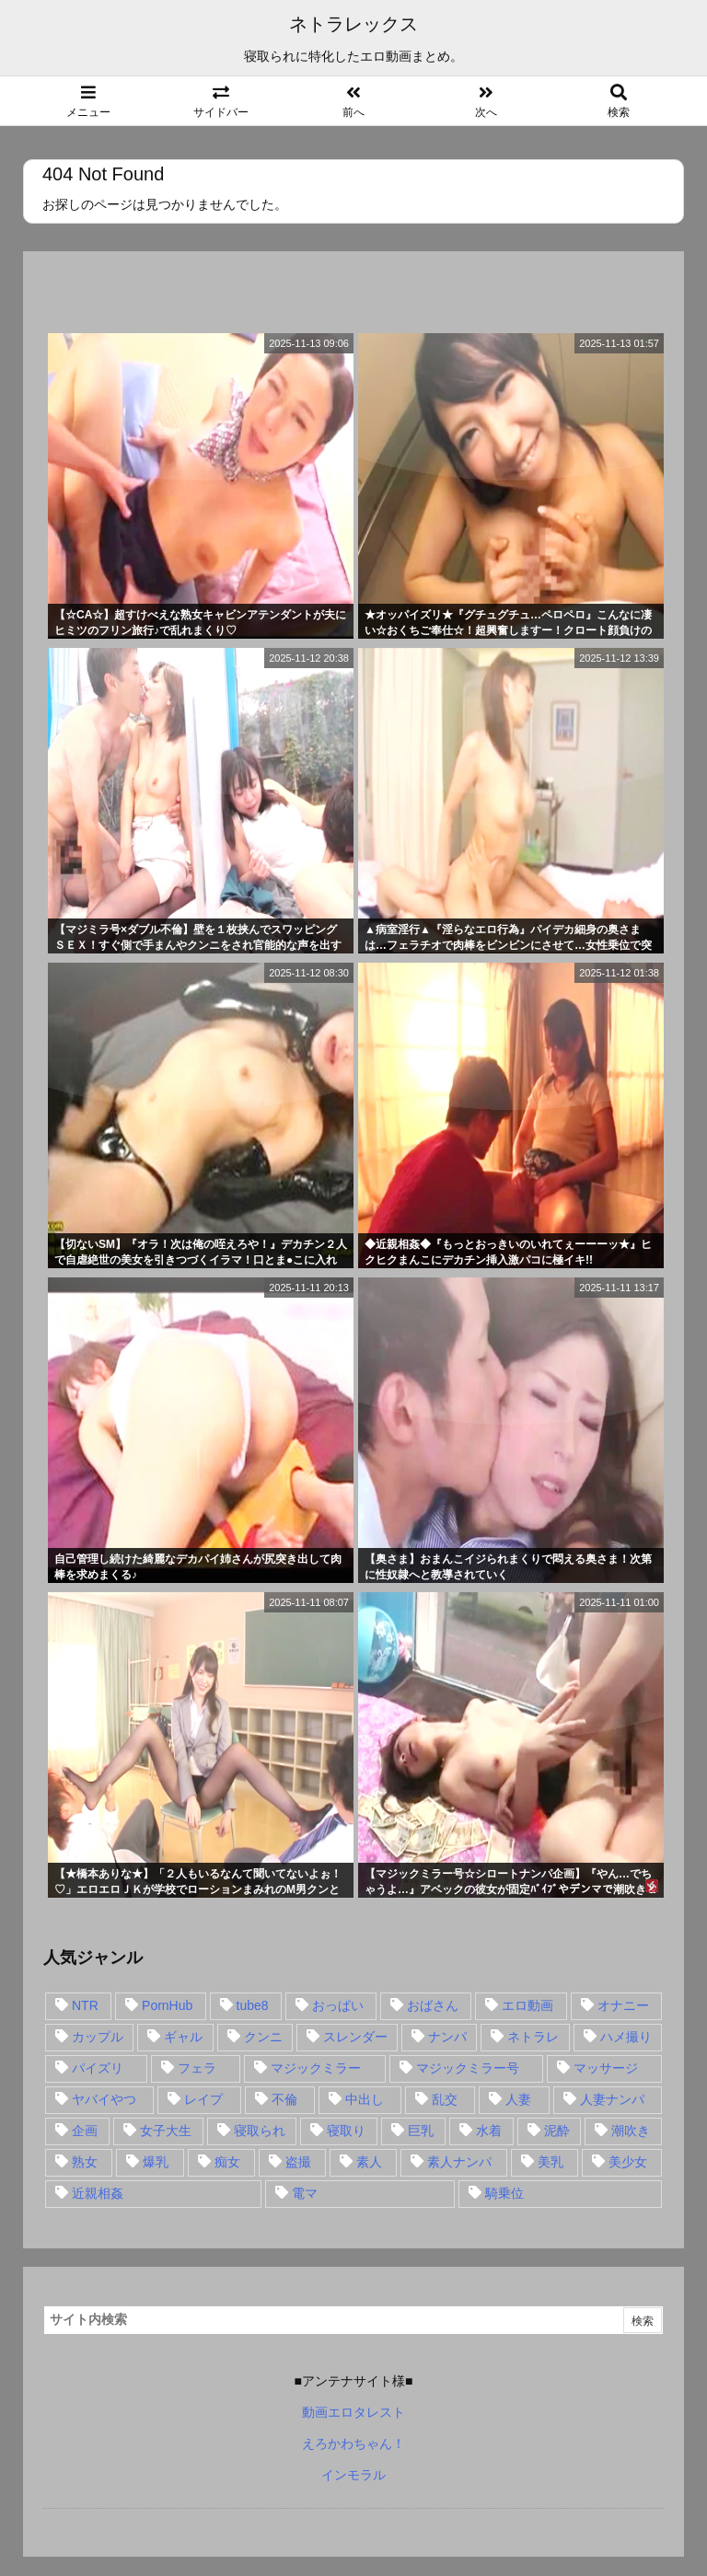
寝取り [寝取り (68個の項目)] (346, 2130)
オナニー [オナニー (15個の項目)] (623, 2005)
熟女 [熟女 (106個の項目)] (85, 2161)
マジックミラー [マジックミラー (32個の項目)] (316, 2068)
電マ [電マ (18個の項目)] (305, 2193)
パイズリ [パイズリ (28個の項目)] (97, 2068)
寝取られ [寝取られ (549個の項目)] (259, 2130)
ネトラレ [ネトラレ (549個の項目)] (533, 2036)
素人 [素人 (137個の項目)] (369, 2161)
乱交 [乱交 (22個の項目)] (445, 2099)
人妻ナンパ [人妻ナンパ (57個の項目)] (612, 2099)
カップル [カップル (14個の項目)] (97, 2036)
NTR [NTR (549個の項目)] (85, 2005)
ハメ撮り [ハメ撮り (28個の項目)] (626, 2036)
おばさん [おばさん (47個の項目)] (432, 2005)
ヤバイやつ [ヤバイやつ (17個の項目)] (104, 2099)
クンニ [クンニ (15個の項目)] (263, 2036)
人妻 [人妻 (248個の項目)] (518, 2099)
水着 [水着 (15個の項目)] (489, 2130)
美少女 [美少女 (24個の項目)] (627, 2161)
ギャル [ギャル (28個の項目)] (183, 2036)
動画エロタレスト (353, 2412)
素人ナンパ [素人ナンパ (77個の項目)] (459, 2161)
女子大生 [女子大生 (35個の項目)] (165, 2130)
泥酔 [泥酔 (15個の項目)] (557, 2130)
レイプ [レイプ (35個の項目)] (203, 2099)
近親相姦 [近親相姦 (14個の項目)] (97, 2193)
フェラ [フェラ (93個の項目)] (197, 2068)
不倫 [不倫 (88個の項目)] (284, 2099)
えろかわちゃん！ (353, 2443)
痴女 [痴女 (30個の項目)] (227, 2161)
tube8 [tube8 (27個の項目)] (253, 2005)
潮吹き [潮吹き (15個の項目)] (630, 2130)
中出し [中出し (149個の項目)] (364, 2099)
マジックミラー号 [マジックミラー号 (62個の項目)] (467, 2068)
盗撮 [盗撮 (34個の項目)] (298, 2161)
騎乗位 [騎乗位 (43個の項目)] (504, 2193)
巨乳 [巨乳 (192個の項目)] (421, 2130)
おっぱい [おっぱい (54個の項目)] (338, 2005)
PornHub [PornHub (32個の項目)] (167, 2005)
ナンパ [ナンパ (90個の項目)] (447, 2036)
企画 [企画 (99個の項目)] (85, 2130)
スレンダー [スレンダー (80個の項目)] (355, 2036)
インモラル (353, 2474)
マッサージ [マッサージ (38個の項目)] (606, 2068)
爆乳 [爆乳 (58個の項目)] (155, 2161)
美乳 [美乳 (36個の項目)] (550, 2161)
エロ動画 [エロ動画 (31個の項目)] (527, 2005)
